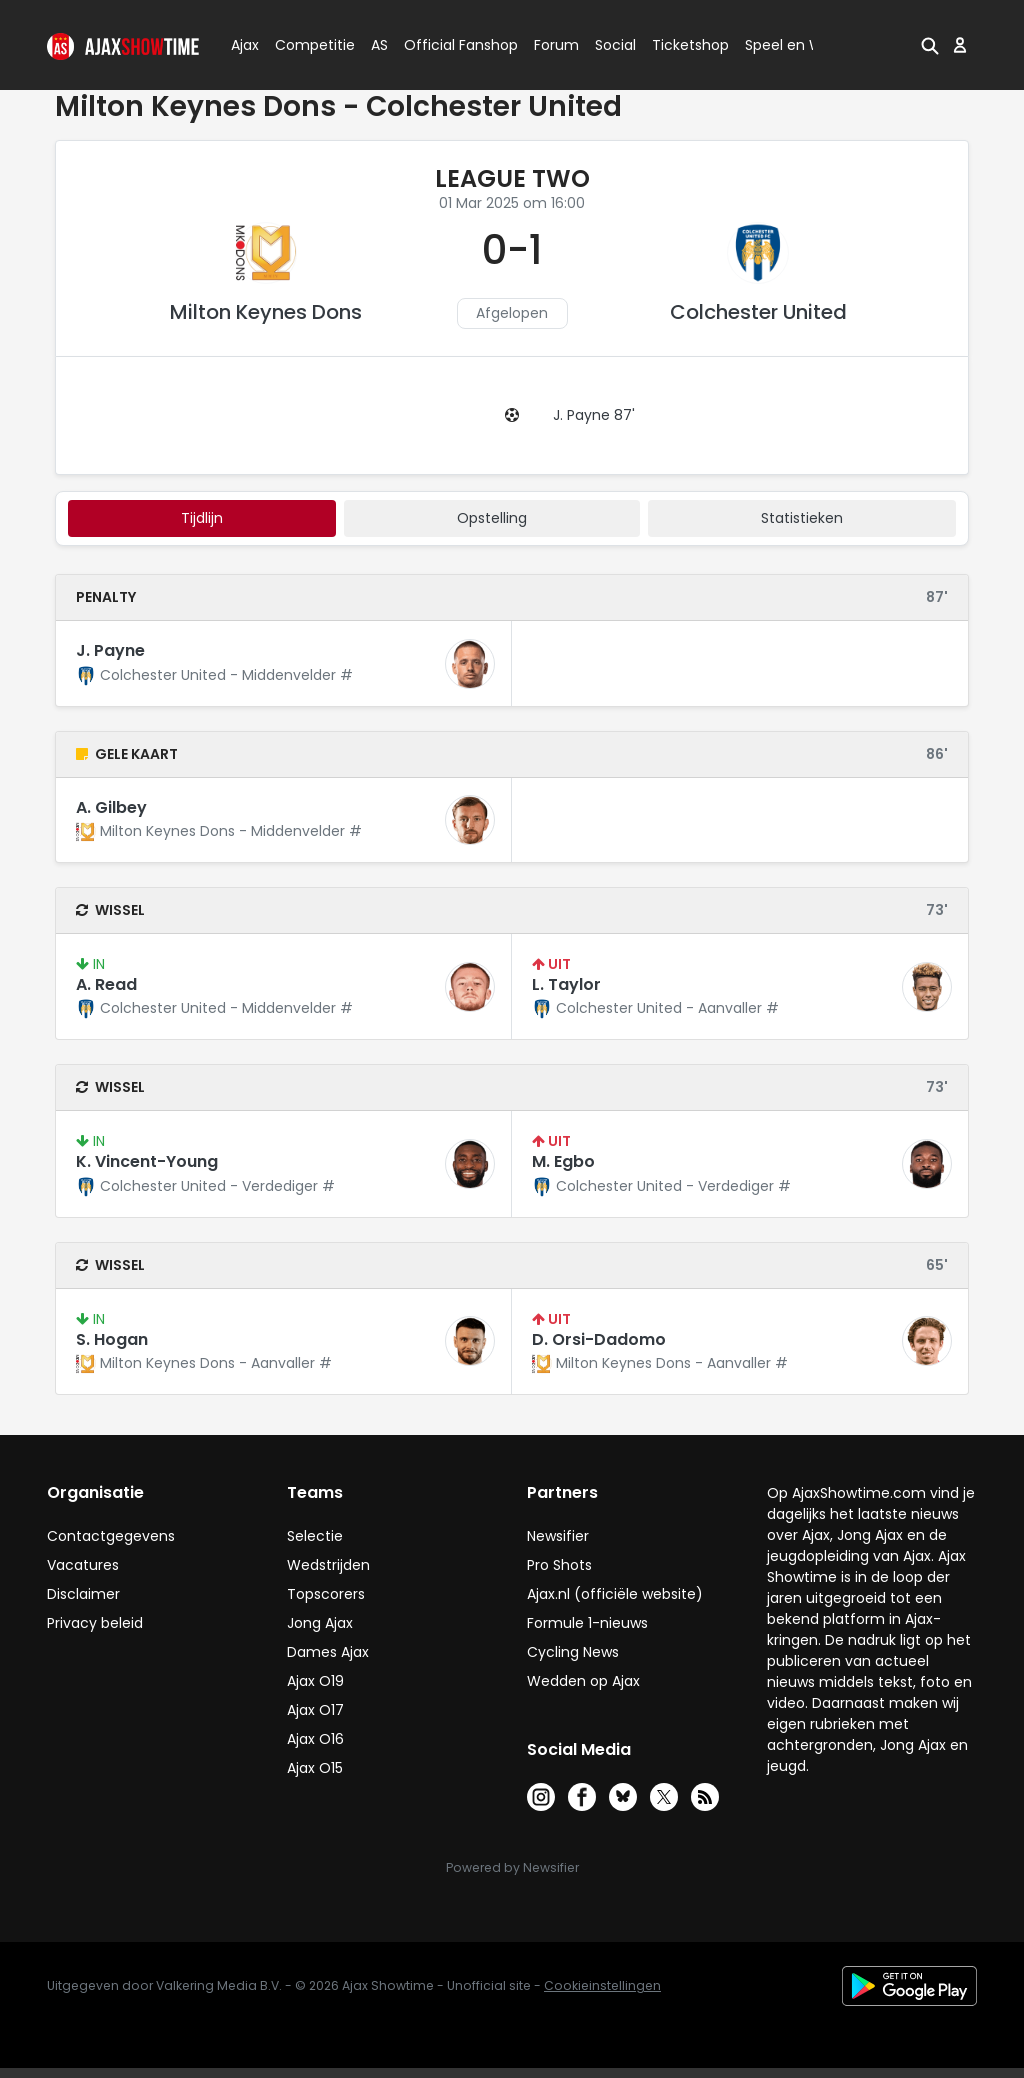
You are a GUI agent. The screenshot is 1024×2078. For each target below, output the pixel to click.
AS (379, 45)
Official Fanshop (449, 45)
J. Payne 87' (594, 415)
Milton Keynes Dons (266, 312)
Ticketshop (690, 45)
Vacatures (83, 1565)
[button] (930, 45)
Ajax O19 (315, 1681)
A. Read (106, 984)
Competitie (307, 45)
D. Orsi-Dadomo (599, 1339)
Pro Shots (559, 1565)
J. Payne (110, 650)
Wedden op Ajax (583, 1681)
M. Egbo (563, 1161)
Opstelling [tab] (492, 518)
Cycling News (573, 1652)
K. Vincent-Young (147, 1161)
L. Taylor (566, 984)
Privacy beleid (95, 1623)
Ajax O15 (315, 1768)
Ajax (243, 45)
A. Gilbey (111, 807)
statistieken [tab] (802, 518)
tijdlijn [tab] (202, 518)
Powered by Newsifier (512, 1867)
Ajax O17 (315, 1710)
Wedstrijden (328, 1565)
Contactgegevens (111, 1536)
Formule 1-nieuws (587, 1623)
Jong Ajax (320, 1623)
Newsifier (558, 1536)
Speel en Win (790, 45)
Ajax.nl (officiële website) (615, 1594)
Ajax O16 (315, 1739)
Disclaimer (83, 1594)
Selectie (315, 1536)
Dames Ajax (328, 1652)
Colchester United (758, 312)
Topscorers (326, 1594)
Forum (556, 45)
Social (612, 45)
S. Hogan (112, 1339)
